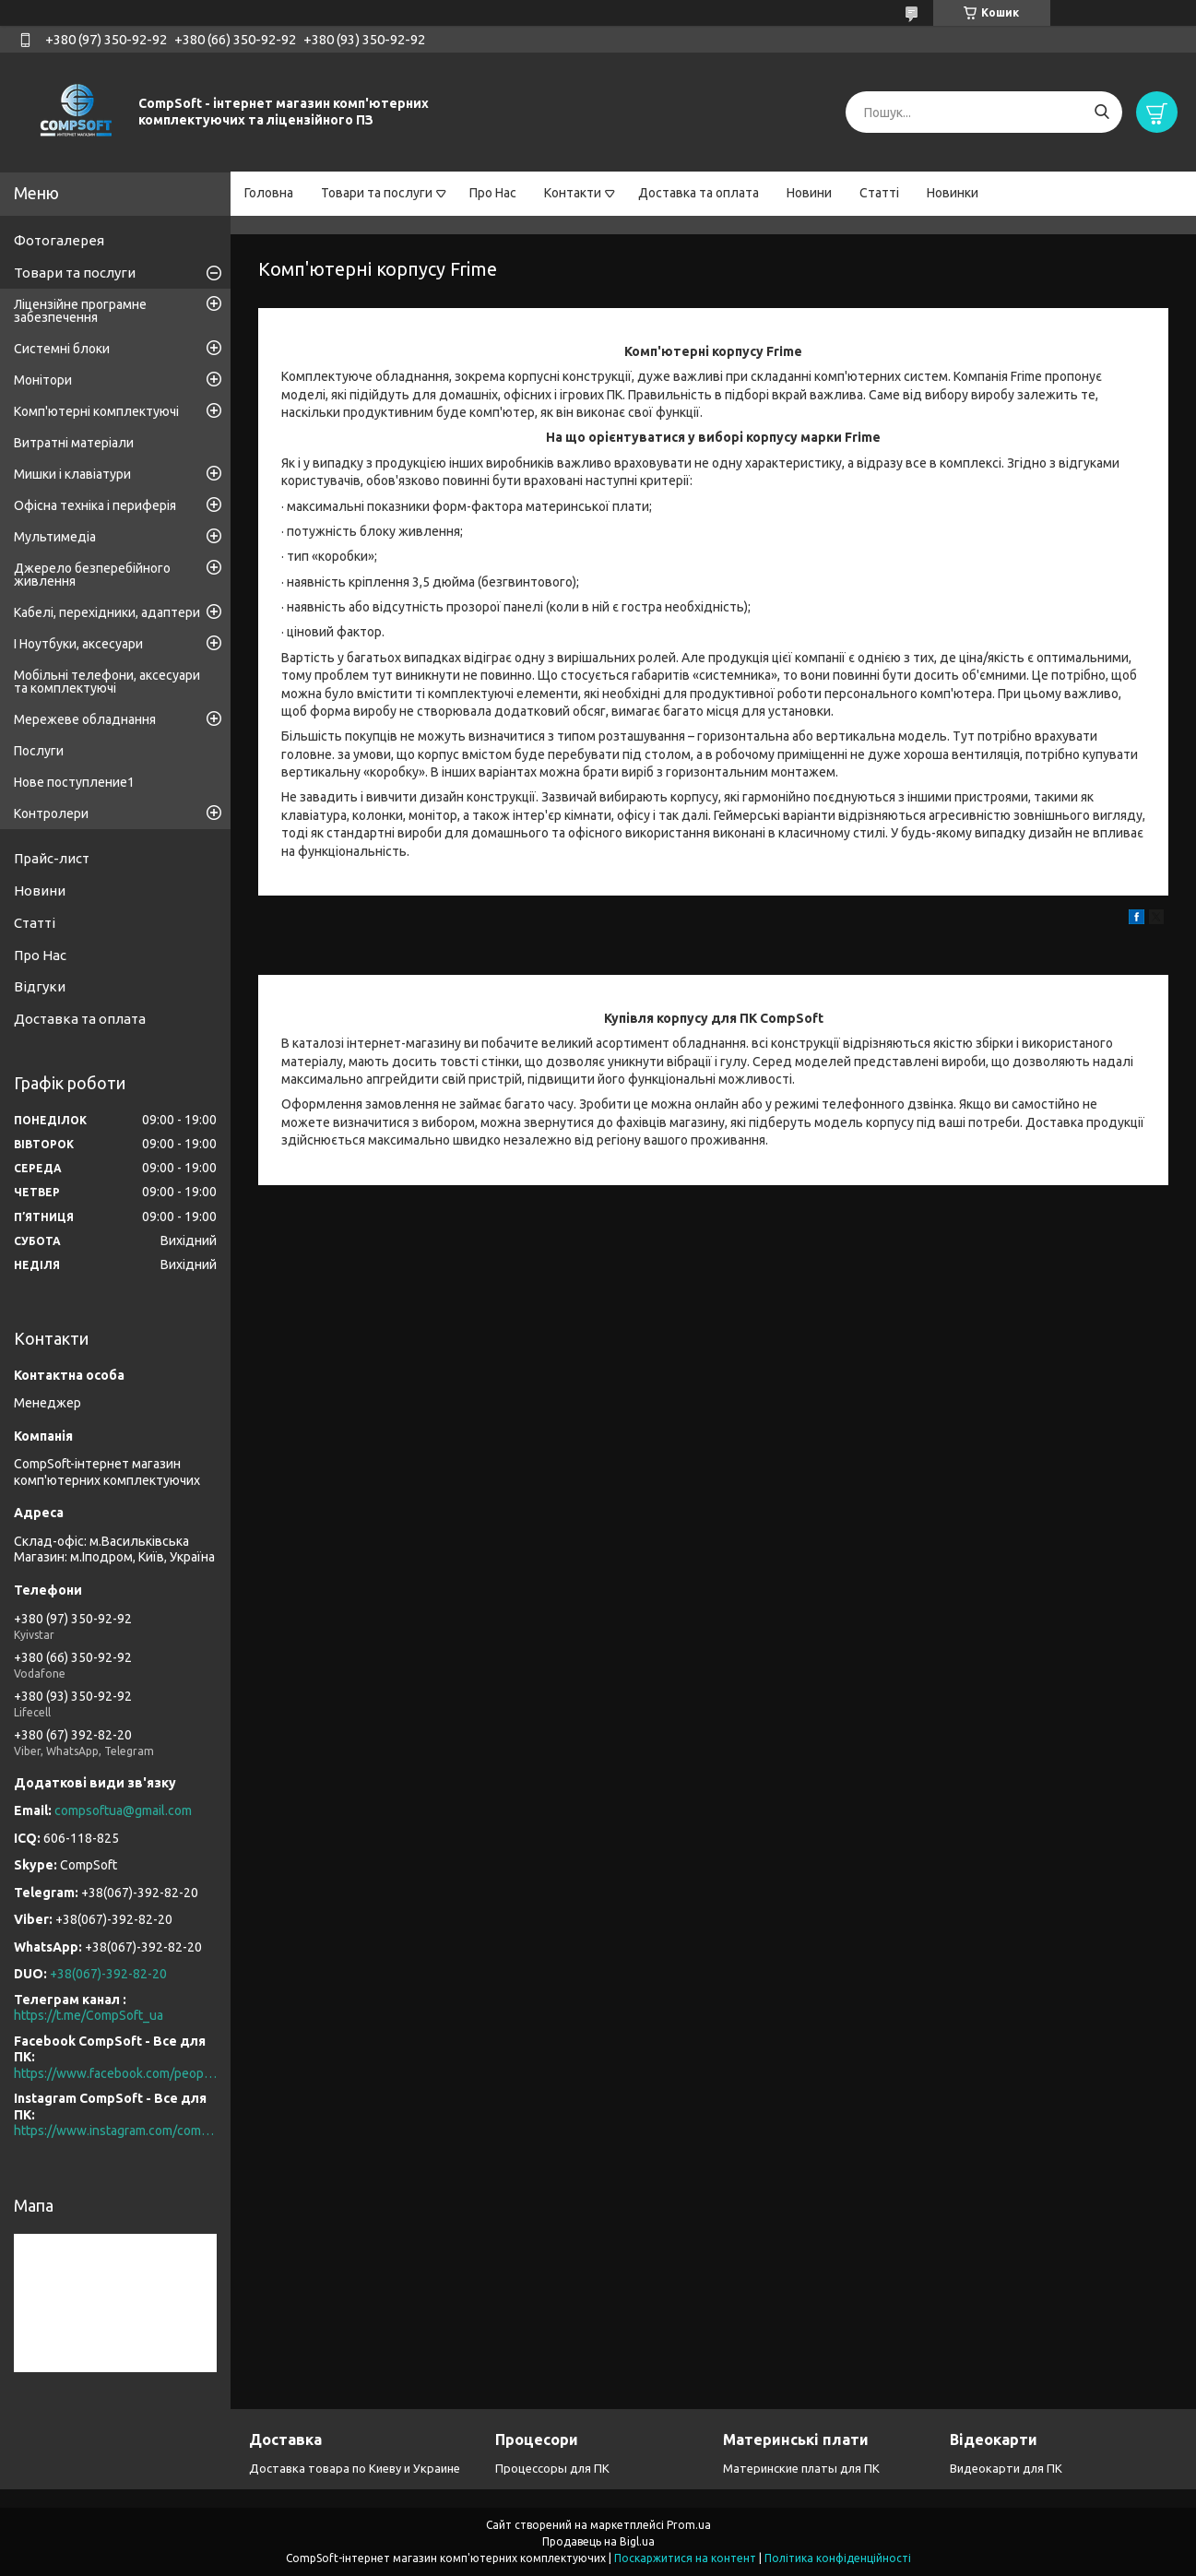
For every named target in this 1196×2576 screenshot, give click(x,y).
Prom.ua (689, 2525)
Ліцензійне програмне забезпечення (80, 311)
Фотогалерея (59, 240)
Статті (879, 192)
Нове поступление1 (74, 782)
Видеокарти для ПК (1006, 2468)
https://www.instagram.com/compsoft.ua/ (115, 2130)
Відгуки (39, 986)
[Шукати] (1101, 112)
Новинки (952, 192)
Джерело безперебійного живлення (92, 574)
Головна (268, 192)
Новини (809, 192)
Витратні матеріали (74, 442)
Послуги (39, 750)
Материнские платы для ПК (801, 2468)
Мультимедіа (55, 536)
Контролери (51, 813)
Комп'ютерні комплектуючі (96, 411)
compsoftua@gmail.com (123, 1810)
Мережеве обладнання (85, 719)
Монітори (43, 380)
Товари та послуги (376, 192)
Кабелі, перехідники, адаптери (107, 612)
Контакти (572, 192)
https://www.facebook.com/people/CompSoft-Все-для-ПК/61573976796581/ (115, 2073)
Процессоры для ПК (552, 2468)
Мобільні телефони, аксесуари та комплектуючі (107, 681)
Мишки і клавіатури (72, 474)
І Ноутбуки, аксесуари (78, 643)
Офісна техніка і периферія (95, 505)
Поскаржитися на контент (685, 2558)
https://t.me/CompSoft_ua (88, 2015)
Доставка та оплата (698, 192)
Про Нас (492, 192)
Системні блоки (62, 348)
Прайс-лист (51, 858)
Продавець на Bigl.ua (598, 2541)
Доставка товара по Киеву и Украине (354, 2468)
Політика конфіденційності (837, 2558)
